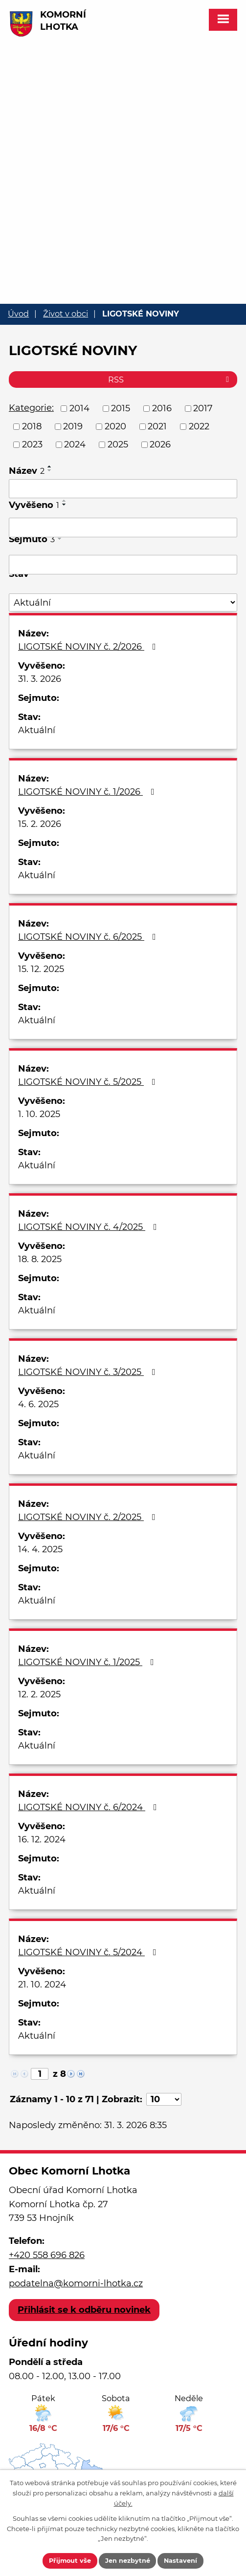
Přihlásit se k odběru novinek (84, 2309)
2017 (203, 408)
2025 (118, 444)
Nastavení (182, 2560)
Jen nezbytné (128, 2560)
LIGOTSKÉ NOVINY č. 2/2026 (89, 646)
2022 (199, 426)
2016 (162, 408)
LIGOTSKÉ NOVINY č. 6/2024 (89, 1807)
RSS (170, 379)
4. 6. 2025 (38, 1404)
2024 (75, 444)
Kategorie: (31, 407)
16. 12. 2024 (42, 1839)
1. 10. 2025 (39, 1114)
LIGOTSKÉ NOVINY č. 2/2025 (88, 1517)
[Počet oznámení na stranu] (163, 2099)
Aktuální (36, 730)
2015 (120, 408)
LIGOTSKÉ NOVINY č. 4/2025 (89, 1227)
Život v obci (65, 313)
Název (27, 470)
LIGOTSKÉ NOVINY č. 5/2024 (89, 1952)
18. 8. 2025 (40, 1259)
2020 (115, 426)
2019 (73, 426)
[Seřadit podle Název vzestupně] (50, 466)
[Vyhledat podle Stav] (123, 602)
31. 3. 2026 (39, 679)
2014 (79, 408)
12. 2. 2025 (39, 1694)
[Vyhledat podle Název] (123, 489)
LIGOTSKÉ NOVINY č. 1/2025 (88, 1662)
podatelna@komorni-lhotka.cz (76, 2283)
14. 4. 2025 (40, 1549)
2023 (32, 444)
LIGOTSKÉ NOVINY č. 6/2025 (89, 936)
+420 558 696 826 (47, 2255)
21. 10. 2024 (42, 1984)
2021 (157, 426)
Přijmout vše (69, 2560)
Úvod (18, 313)
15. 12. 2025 (41, 969)
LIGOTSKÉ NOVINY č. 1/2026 (88, 791)
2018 (32, 426)
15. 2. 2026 (39, 824)
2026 (160, 444)
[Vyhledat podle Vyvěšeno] (123, 527)
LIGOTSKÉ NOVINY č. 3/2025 (88, 1372)
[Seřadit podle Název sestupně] (50, 470)
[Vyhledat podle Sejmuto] (123, 564)
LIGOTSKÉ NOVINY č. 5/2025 (88, 1082)
